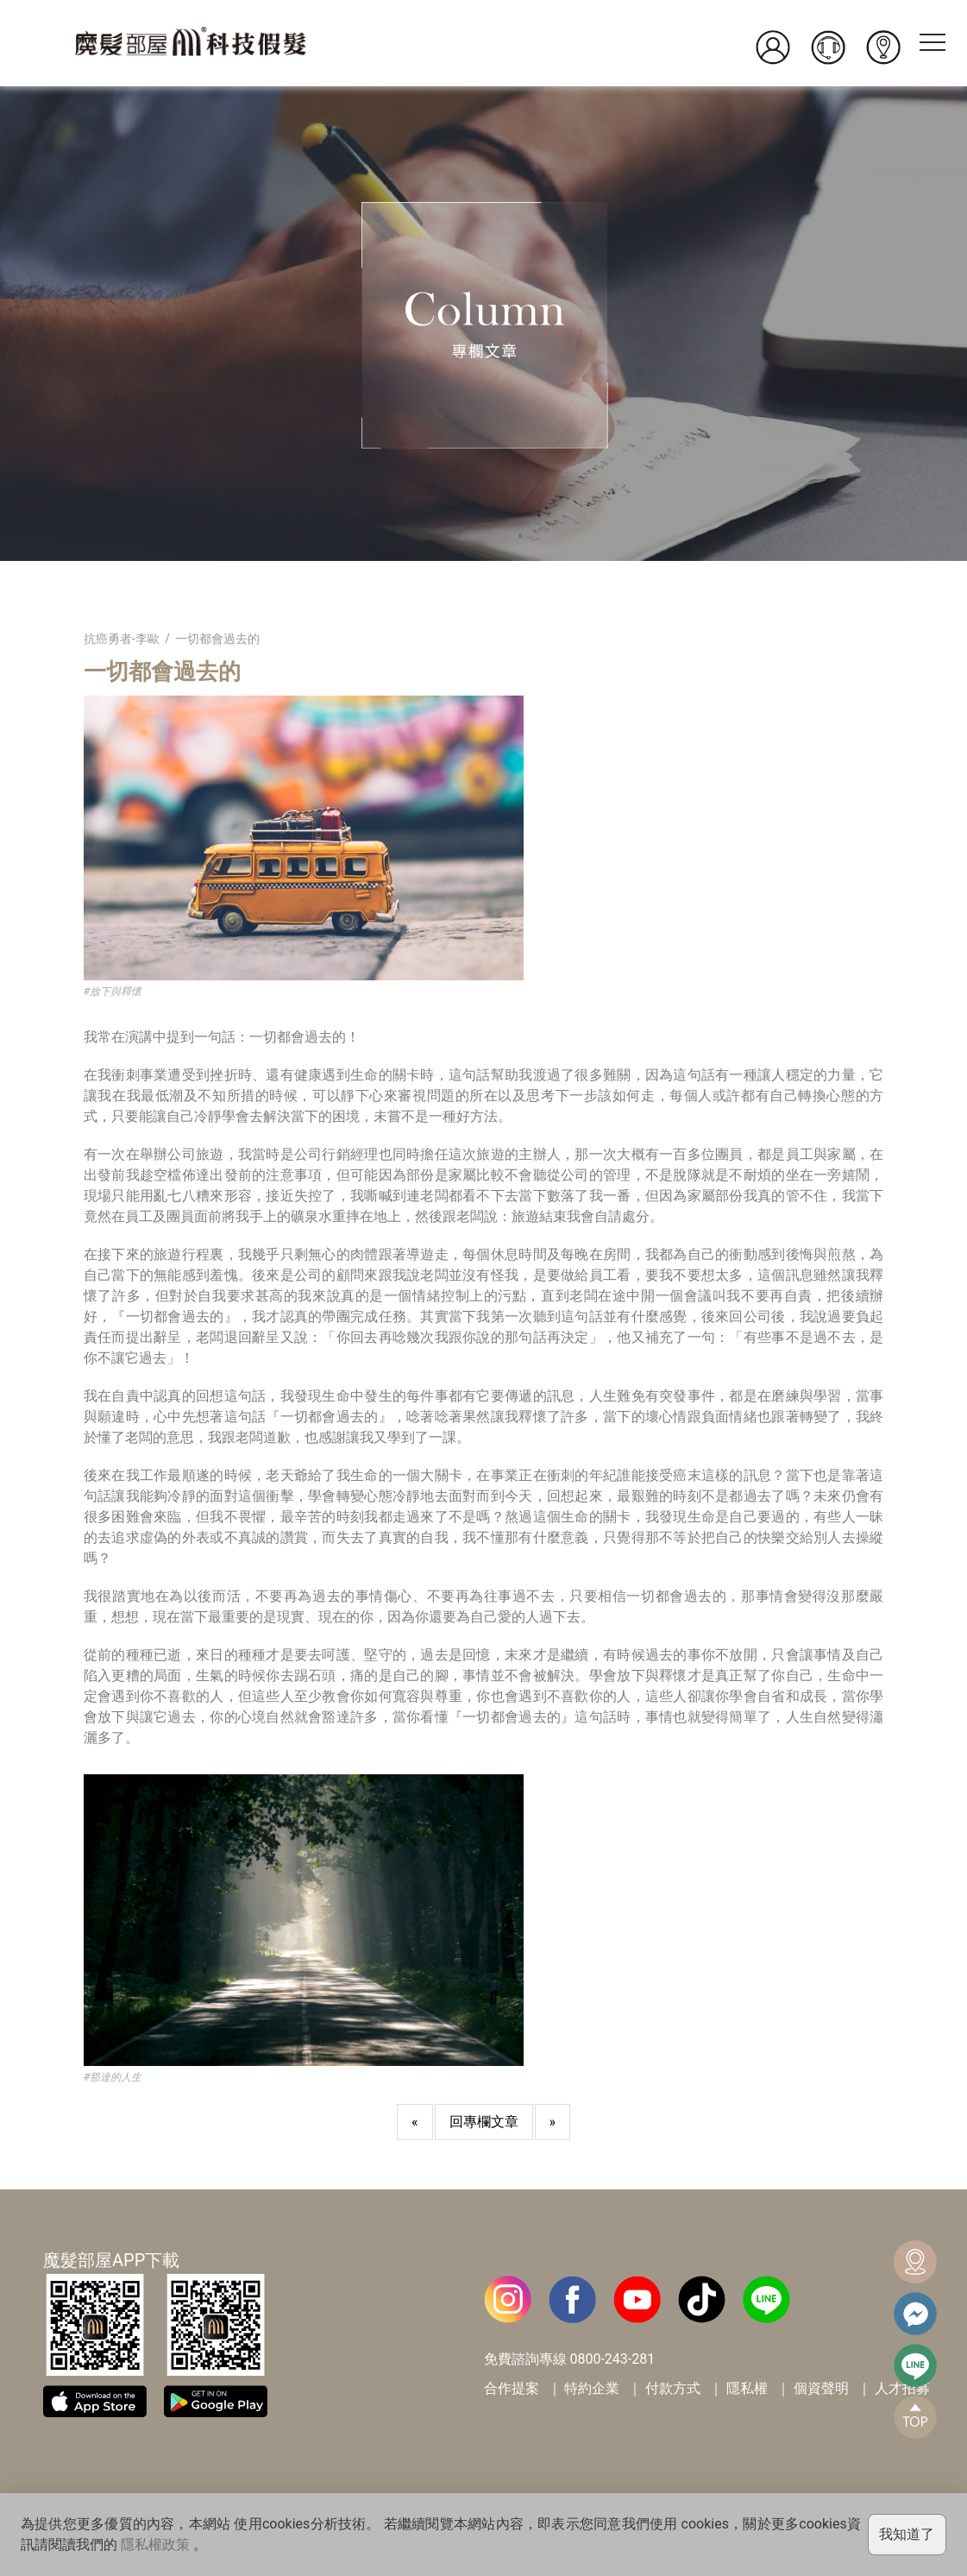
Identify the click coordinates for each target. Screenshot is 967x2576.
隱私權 (747, 2388)
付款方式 (672, 2388)
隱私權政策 (155, 2544)
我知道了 (906, 2534)
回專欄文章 (483, 2121)
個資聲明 (821, 2388)
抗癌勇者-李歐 (122, 639)
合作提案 (511, 2388)
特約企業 (591, 2388)
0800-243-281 (612, 2359)
